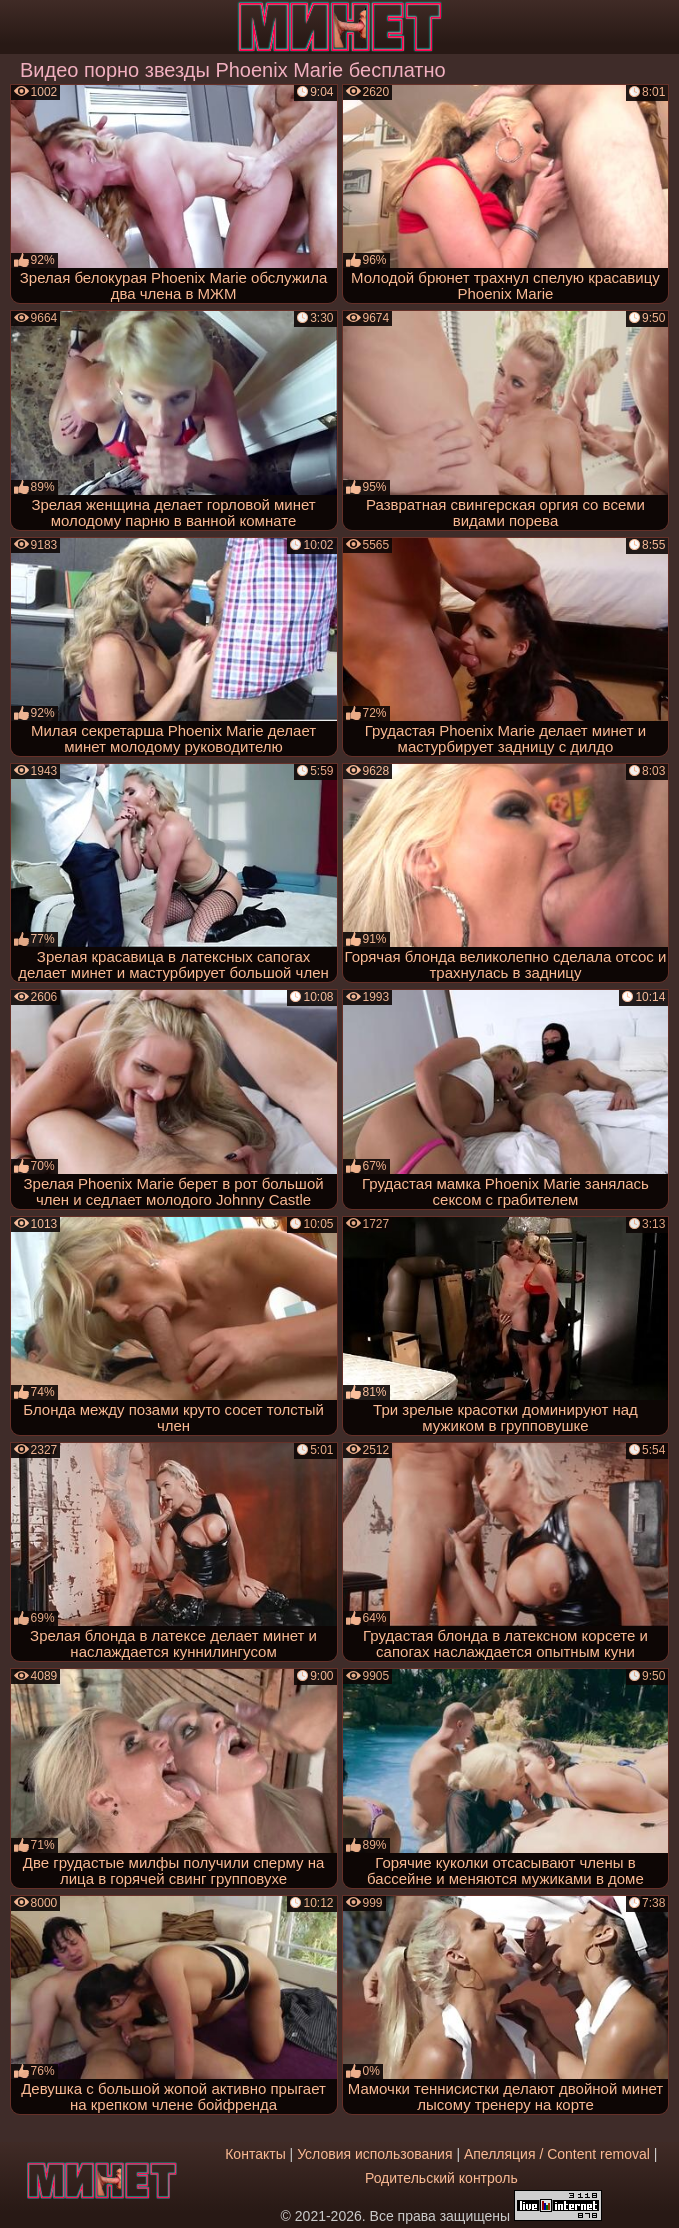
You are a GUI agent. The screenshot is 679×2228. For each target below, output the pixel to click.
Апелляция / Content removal (557, 2154)
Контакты (255, 2154)
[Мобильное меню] (18, 27)
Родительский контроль (441, 2178)
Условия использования (374, 2154)
